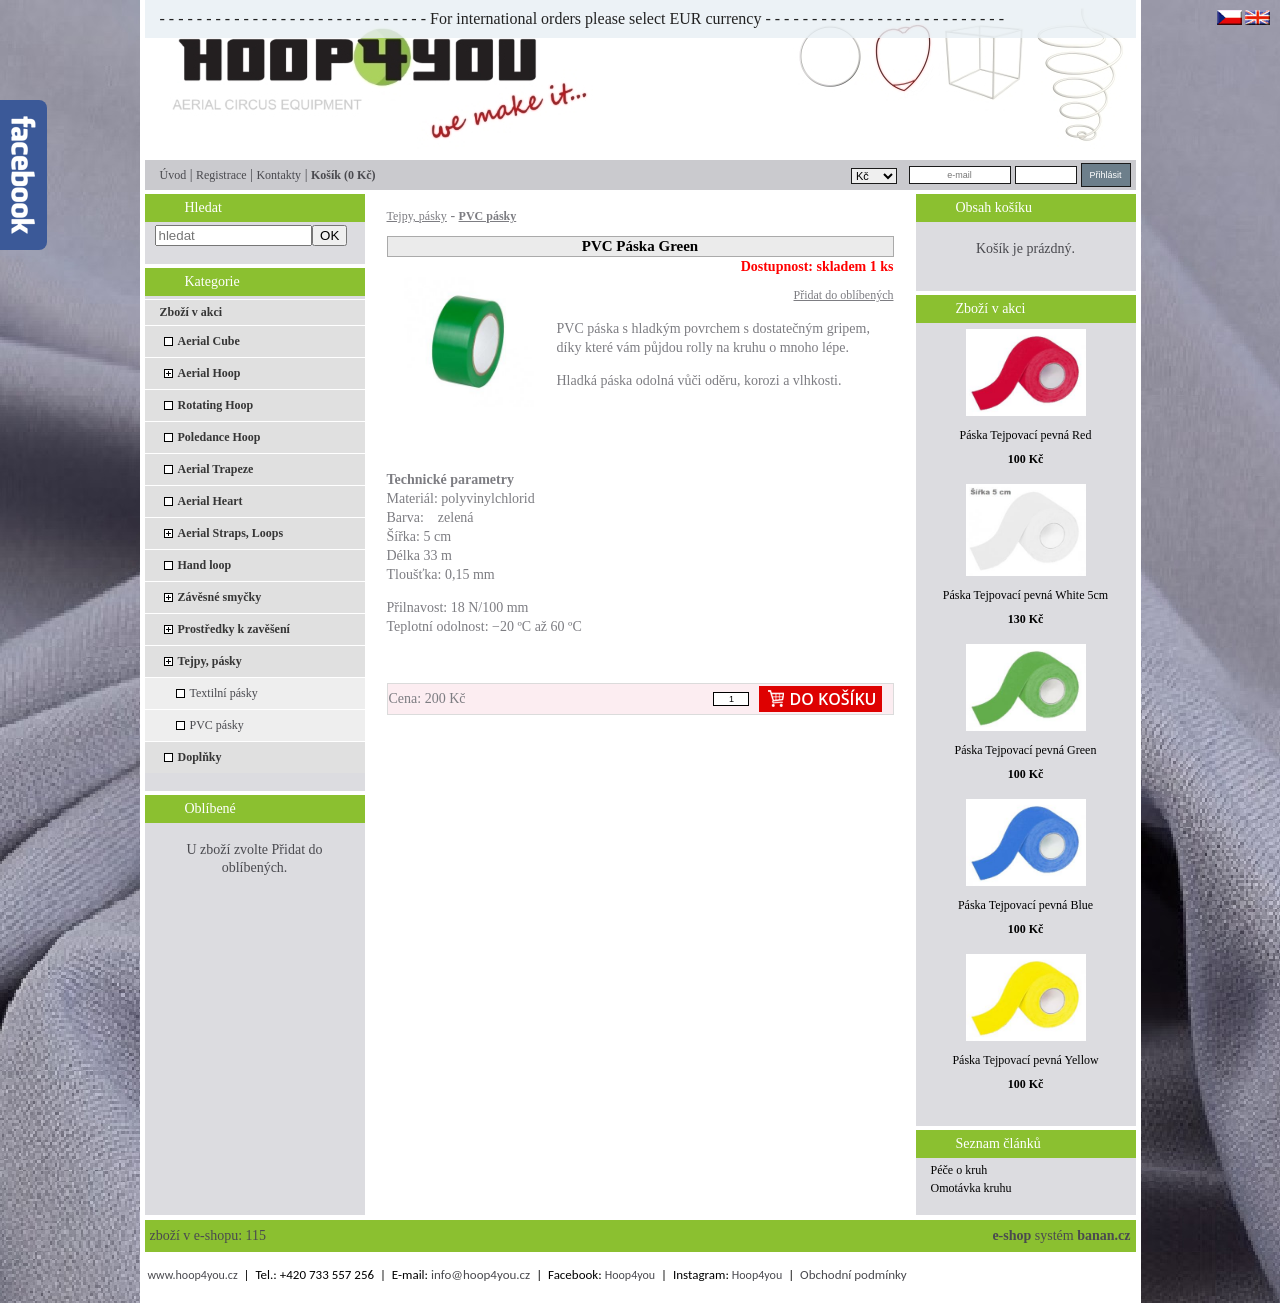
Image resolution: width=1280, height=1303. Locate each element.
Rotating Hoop (216, 405)
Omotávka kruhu (971, 1188)
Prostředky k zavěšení (234, 629)
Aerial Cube (209, 341)
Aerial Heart (210, 501)
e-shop (1011, 1235)
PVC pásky (217, 725)
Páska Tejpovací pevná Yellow (1025, 1060)
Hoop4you (630, 1275)
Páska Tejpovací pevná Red (1026, 435)
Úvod (173, 175)
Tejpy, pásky (210, 661)
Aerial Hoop (209, 373)
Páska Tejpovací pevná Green (1026, 750)
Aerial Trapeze (216, 469)
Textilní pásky (224, 693)
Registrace (221, 175)
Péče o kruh (959, 1170)
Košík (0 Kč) (343, 175)
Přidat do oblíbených (844, 295)
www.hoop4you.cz (192, 1275)
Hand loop (205, 565)
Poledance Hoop (219, 437)
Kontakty (278, 175)
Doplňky (200, 757)
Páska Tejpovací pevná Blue (1025, 905)
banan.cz (1103, 1235)
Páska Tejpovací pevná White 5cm (1025, 595)
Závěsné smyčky (220, 597)
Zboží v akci (191, 312)
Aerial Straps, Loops (231, 533)
